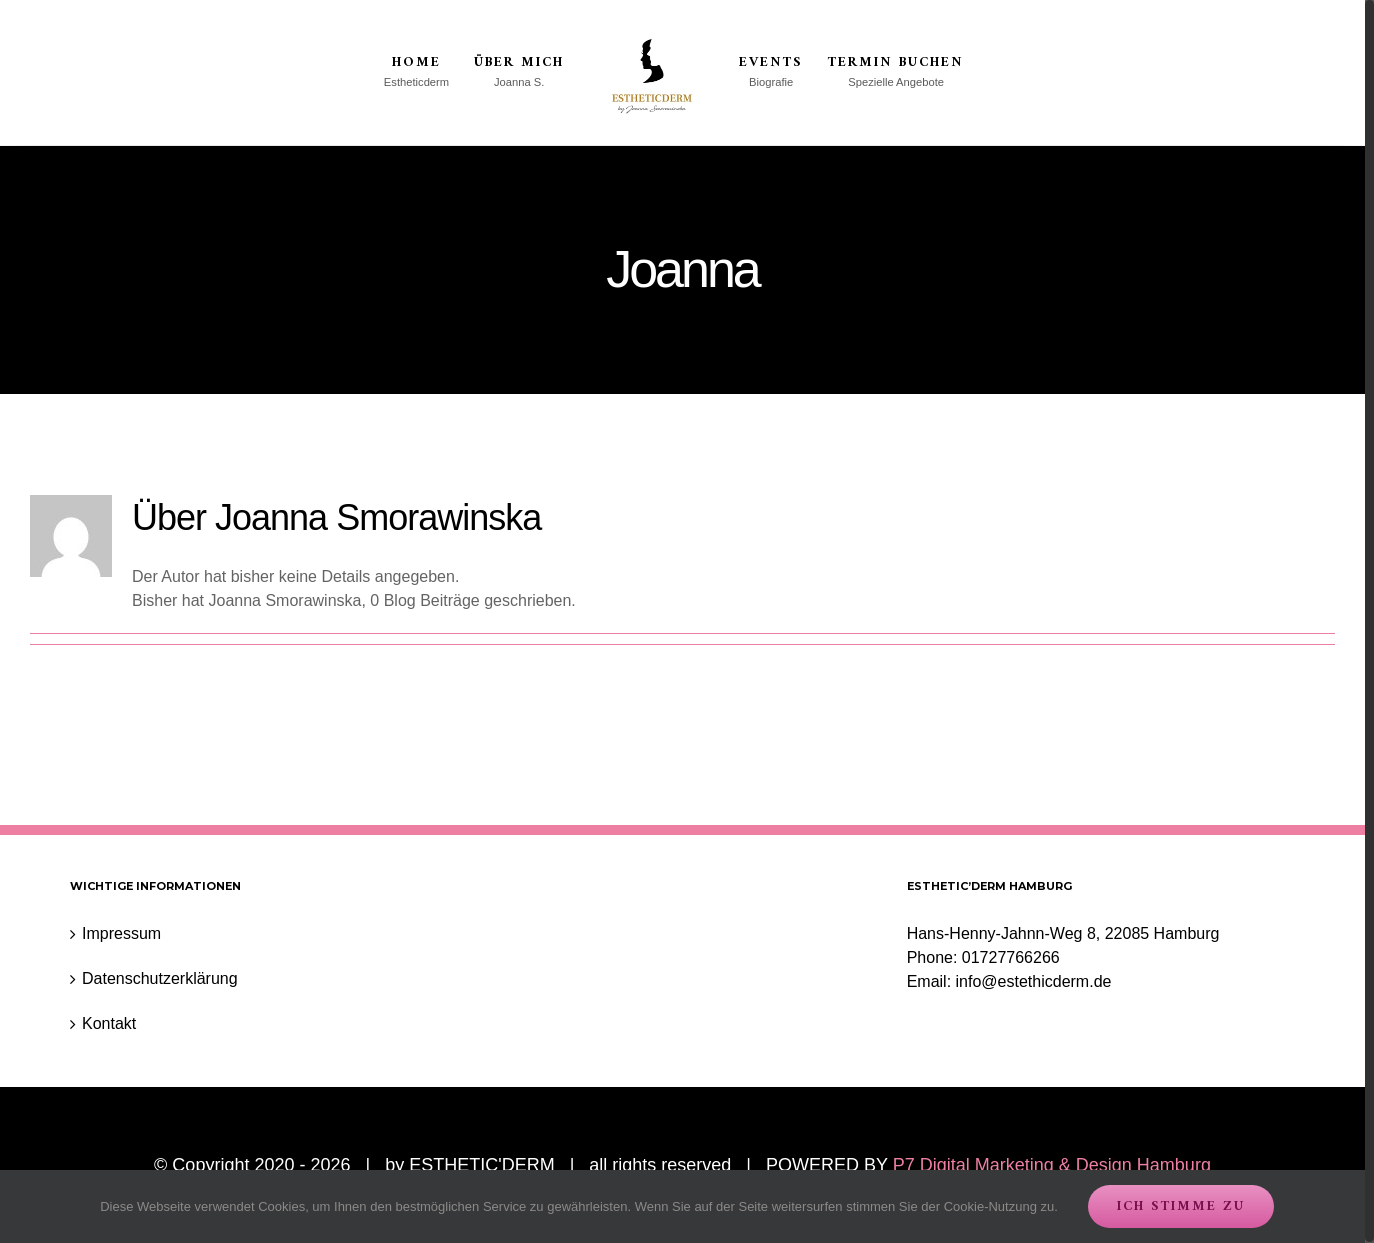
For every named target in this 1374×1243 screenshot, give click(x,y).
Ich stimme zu (1181, 1206)
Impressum (121, 934)
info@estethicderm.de (1034, 982)
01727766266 (1011, 958)
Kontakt (109, 1024)
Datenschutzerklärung (160, 979)
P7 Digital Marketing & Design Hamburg (1052, 1166)
